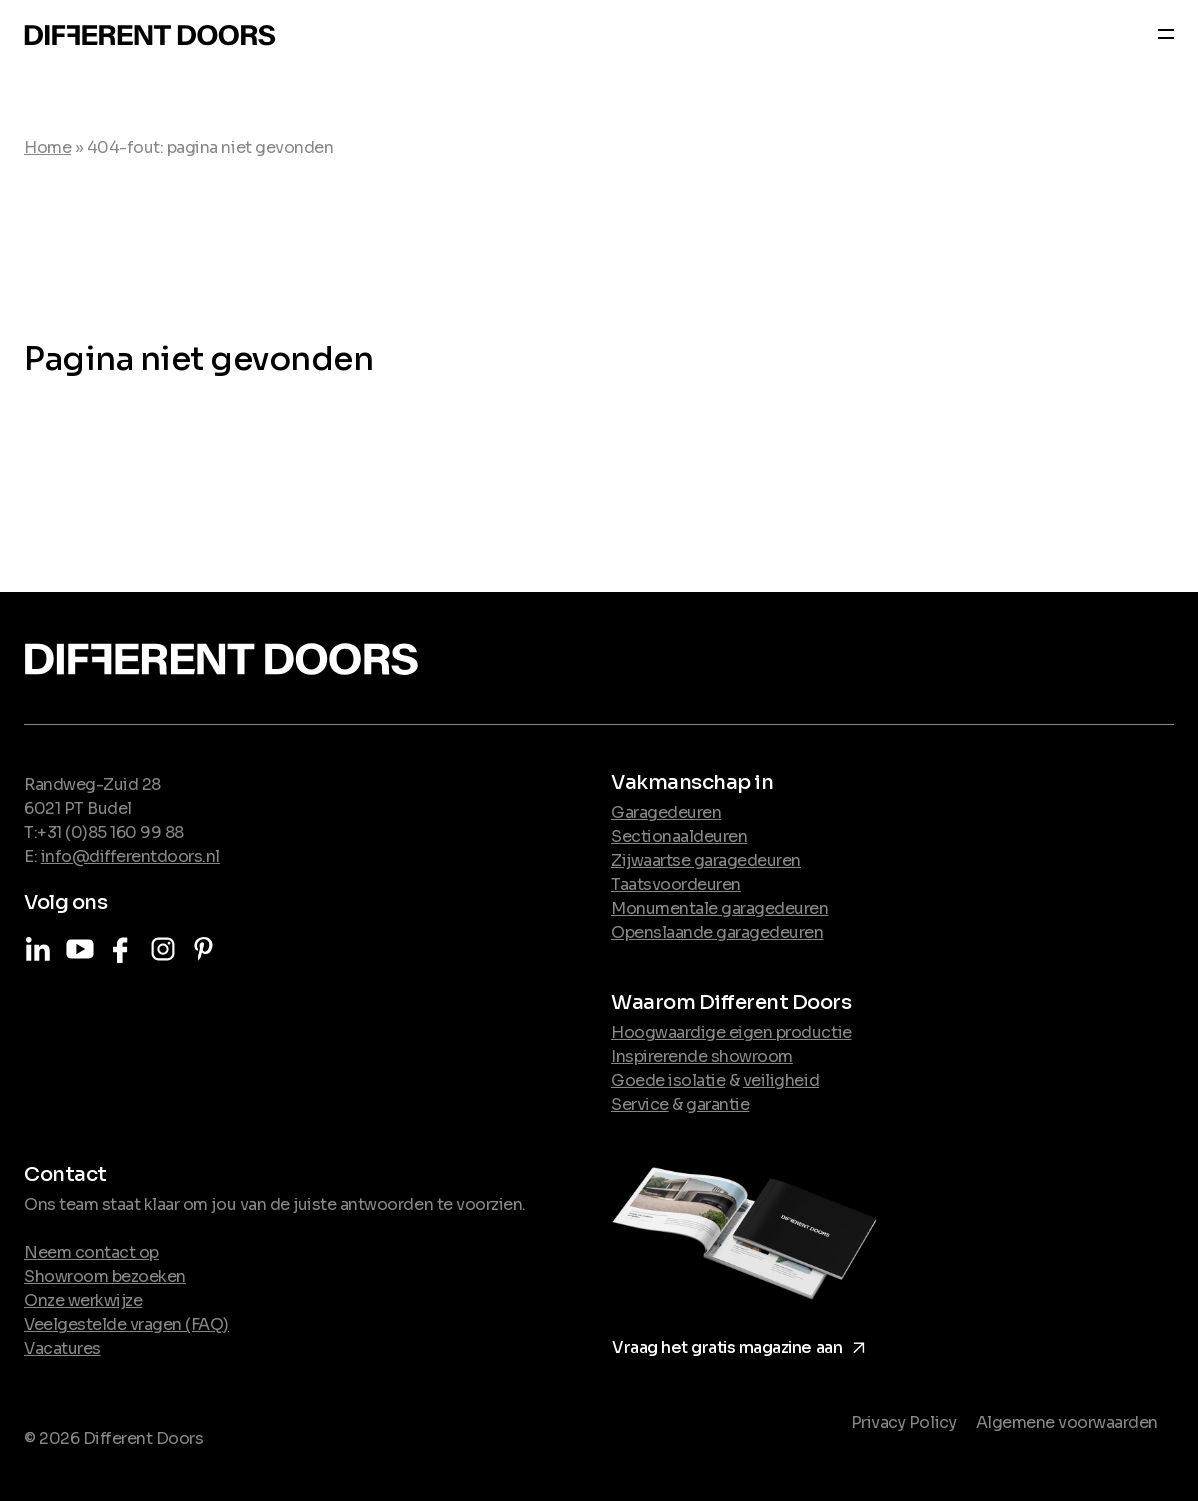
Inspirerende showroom (702, 1056)
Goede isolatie (668, 1080)
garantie (717, 1104)
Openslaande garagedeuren (717, 932)
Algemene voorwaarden (1067, 1422)
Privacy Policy (903, 1422)
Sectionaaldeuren (679, 836)
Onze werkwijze (83, 1300)
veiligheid (781, 1080)
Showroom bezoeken (105, 1276)
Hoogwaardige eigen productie (731, 1032)
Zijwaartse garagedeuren (706, 860)
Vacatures (62, 1348)
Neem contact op (91, 1252)
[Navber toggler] (1160, 37)
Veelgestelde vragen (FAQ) (126, 1324)
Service (640, 1104)
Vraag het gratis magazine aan (742, 1345)
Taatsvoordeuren (676, 884)
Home (47, 147)
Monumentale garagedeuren (719, 908)
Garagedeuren (666, 812)
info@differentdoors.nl (130, 856)
